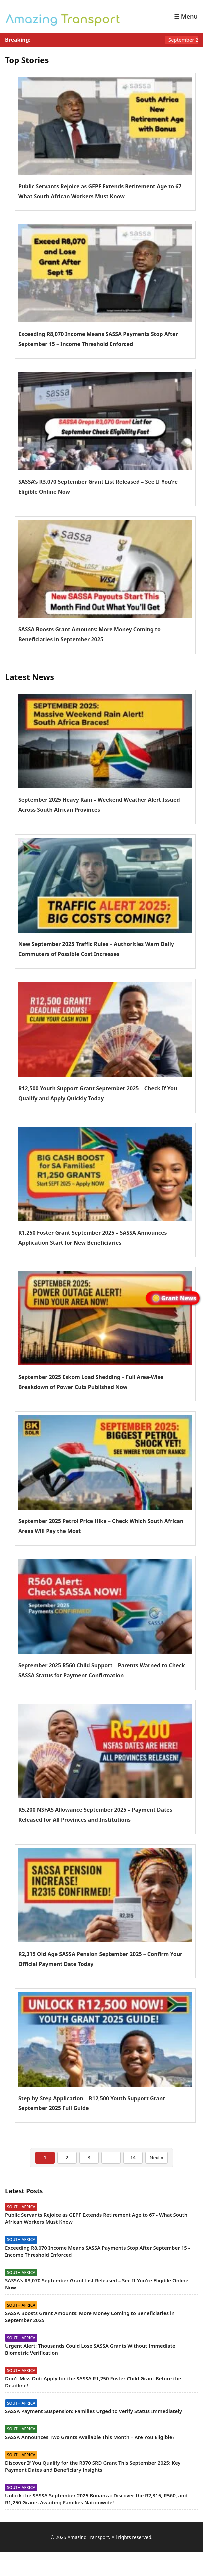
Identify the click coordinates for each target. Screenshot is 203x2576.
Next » (156, 2157)
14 (133, 2157)
